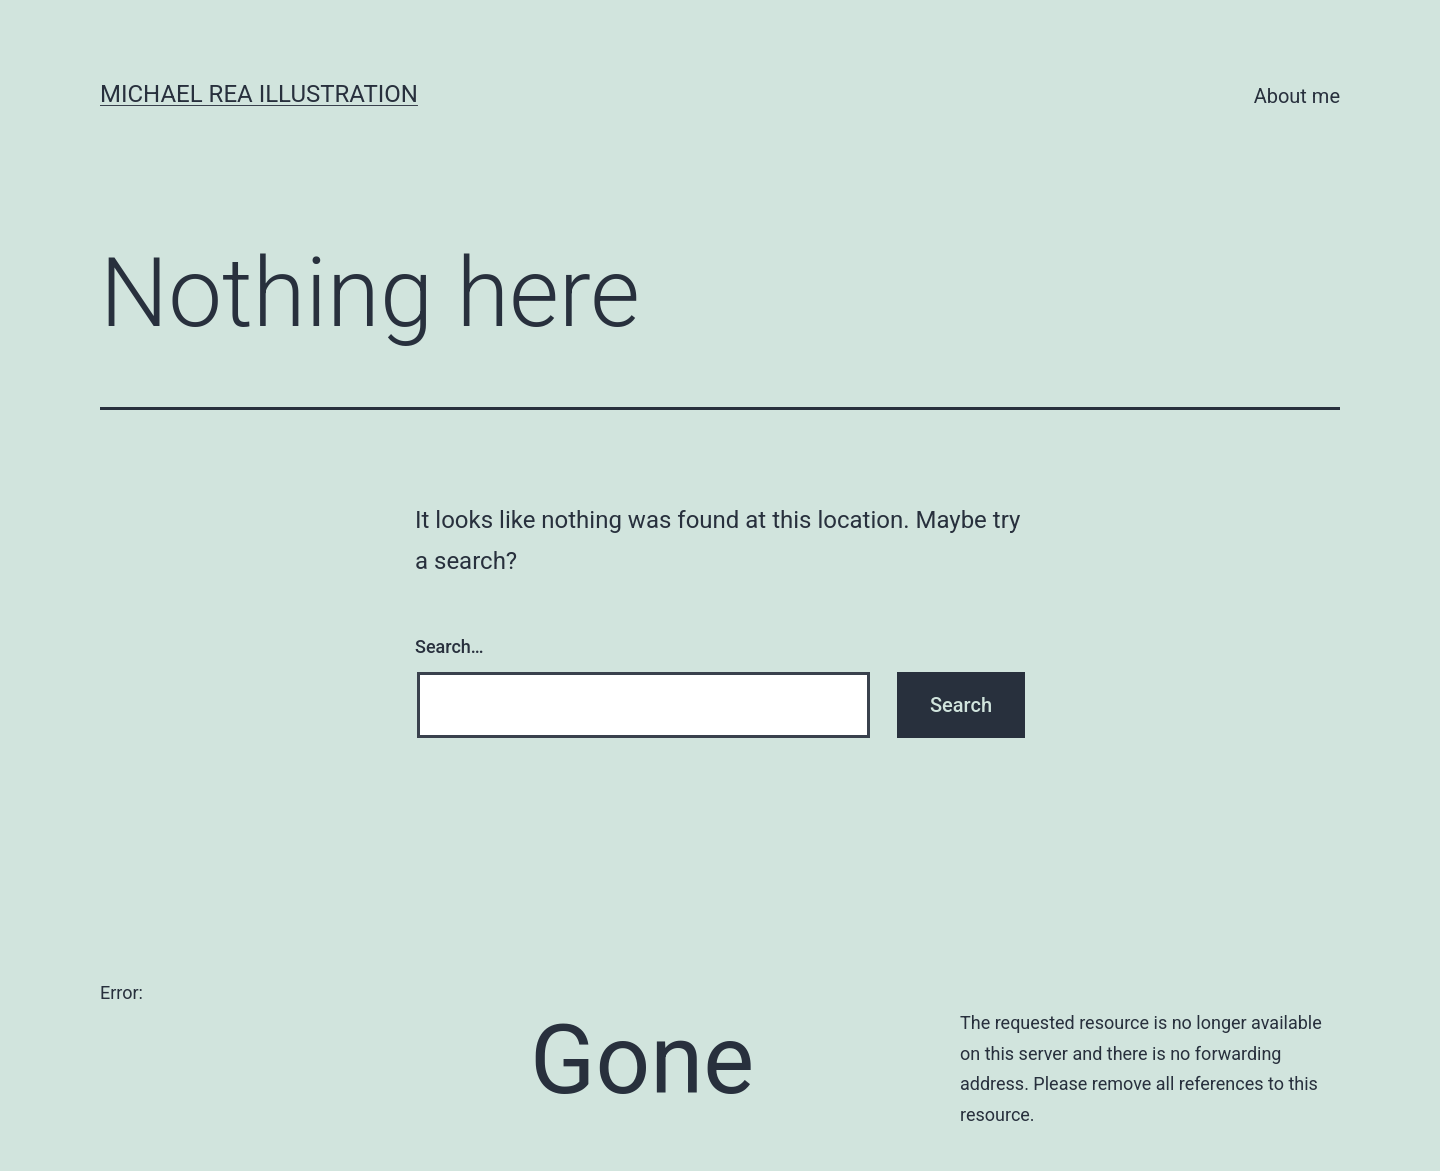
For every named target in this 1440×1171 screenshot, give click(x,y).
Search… (449, 646)
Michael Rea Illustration (259, 94)
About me (1297, 96)
